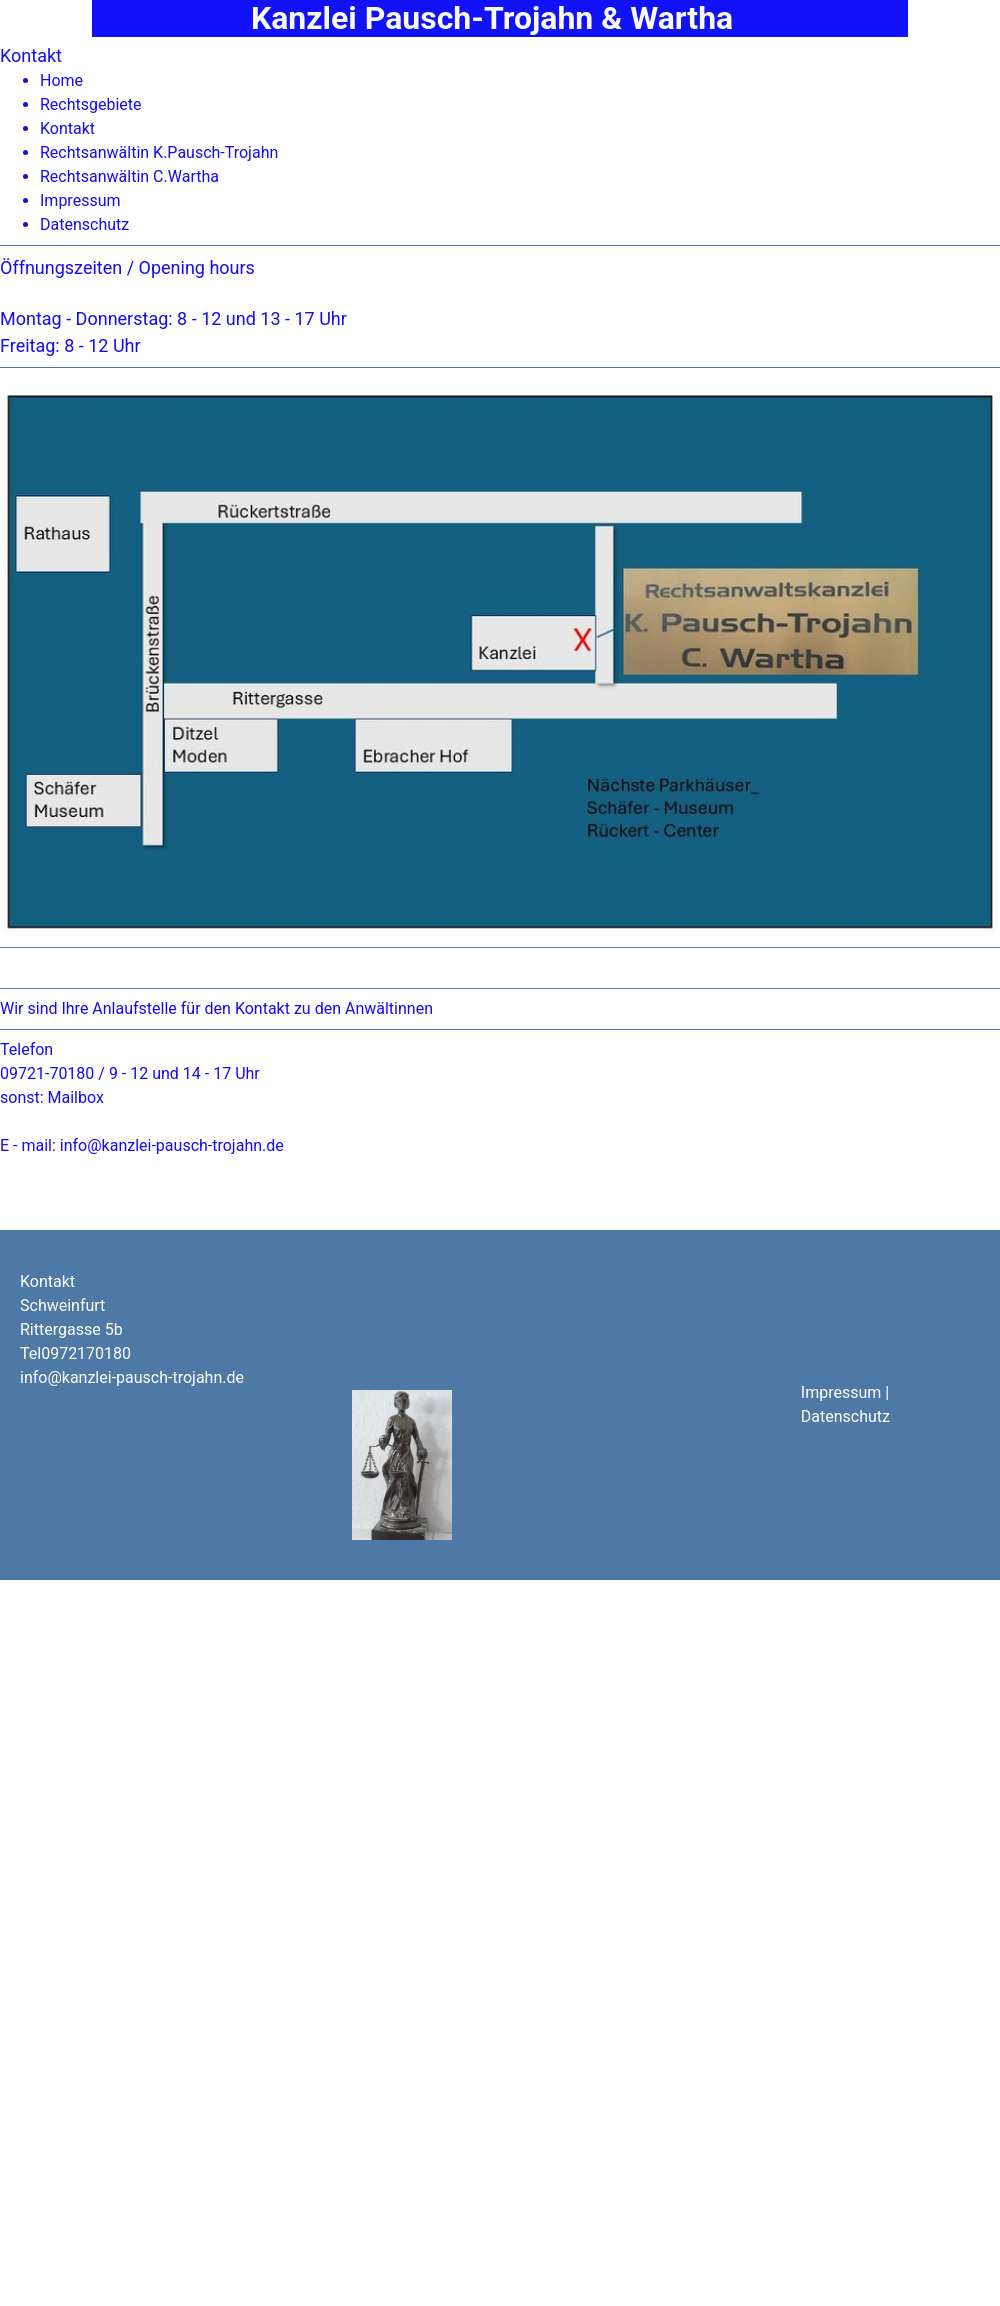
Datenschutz (84, 224)
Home (61, 80)
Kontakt (67, 128)
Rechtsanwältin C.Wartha (129, 176)
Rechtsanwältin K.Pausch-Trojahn (159, 152)
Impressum (80, 200)
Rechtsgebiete (91, 104)
